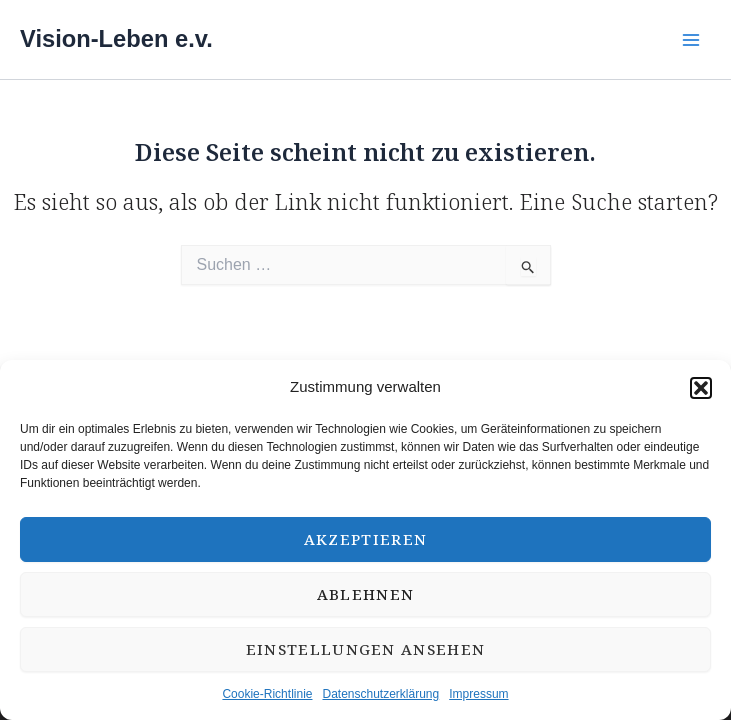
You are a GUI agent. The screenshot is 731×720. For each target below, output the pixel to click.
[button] (701, 388)
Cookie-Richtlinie (267, 694)
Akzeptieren (365, 539)
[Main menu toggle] (690, 39)
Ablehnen (365, 594)
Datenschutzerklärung (380, 694)
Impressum (478, 694)
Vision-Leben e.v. (116, 39)
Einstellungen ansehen (365, 649)
